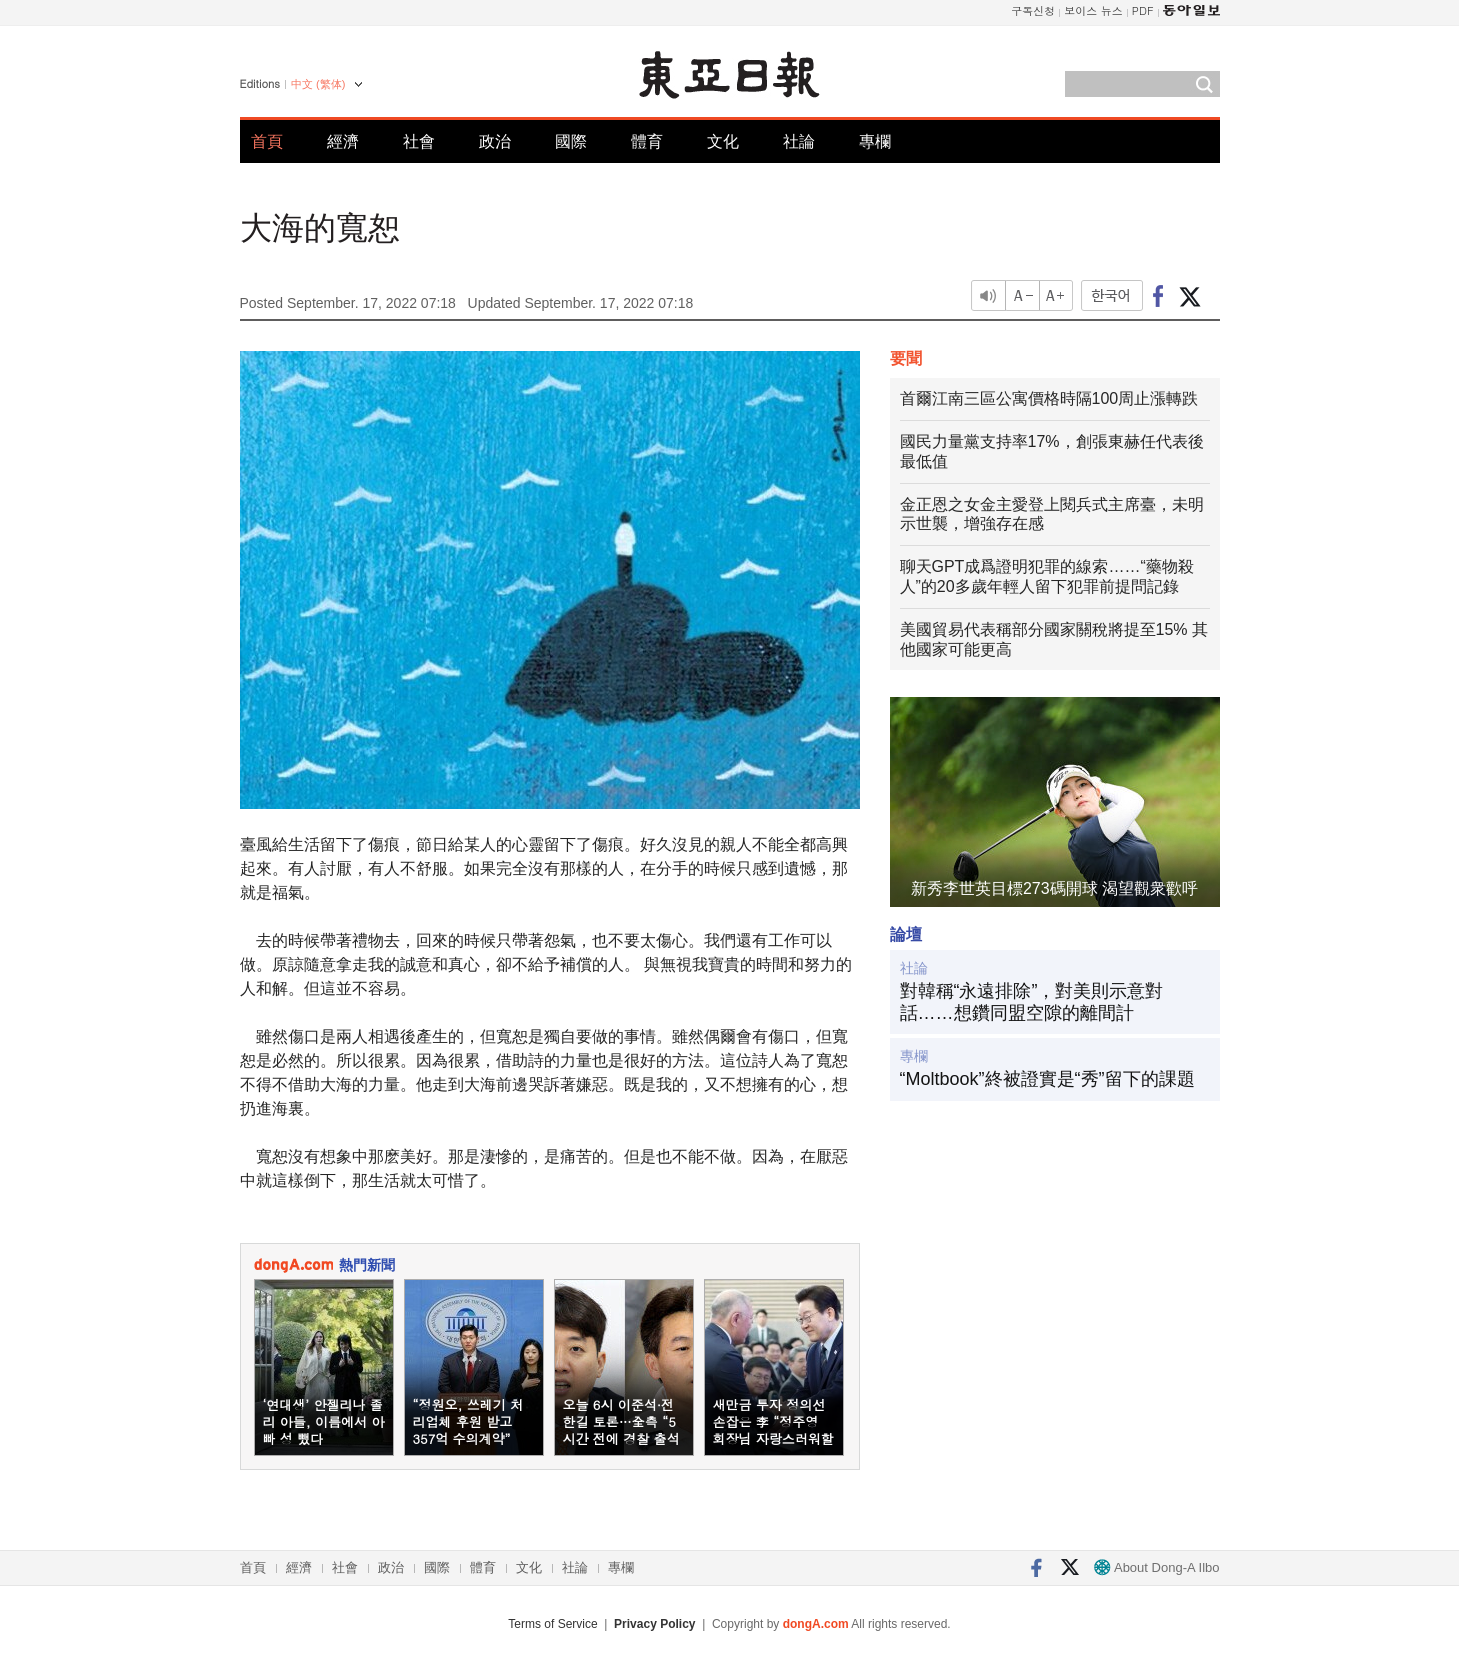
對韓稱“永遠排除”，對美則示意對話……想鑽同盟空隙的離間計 (1032, 1002)
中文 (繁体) (318, 84)
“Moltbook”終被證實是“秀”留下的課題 (1047, 1079)
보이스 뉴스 (1093, 10)
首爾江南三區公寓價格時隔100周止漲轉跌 (1049, 398)
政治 (495, 141)
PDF (1143, 10)
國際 (571, 141)
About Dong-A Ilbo (1156, 1567)
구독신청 (1033, 10)
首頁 (267, 141)
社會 (419, 141)
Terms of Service (552, 1624)
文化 (723, 141)
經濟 (343, 141)
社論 (799, 141)
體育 (647, 141)
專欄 (875, 141)
